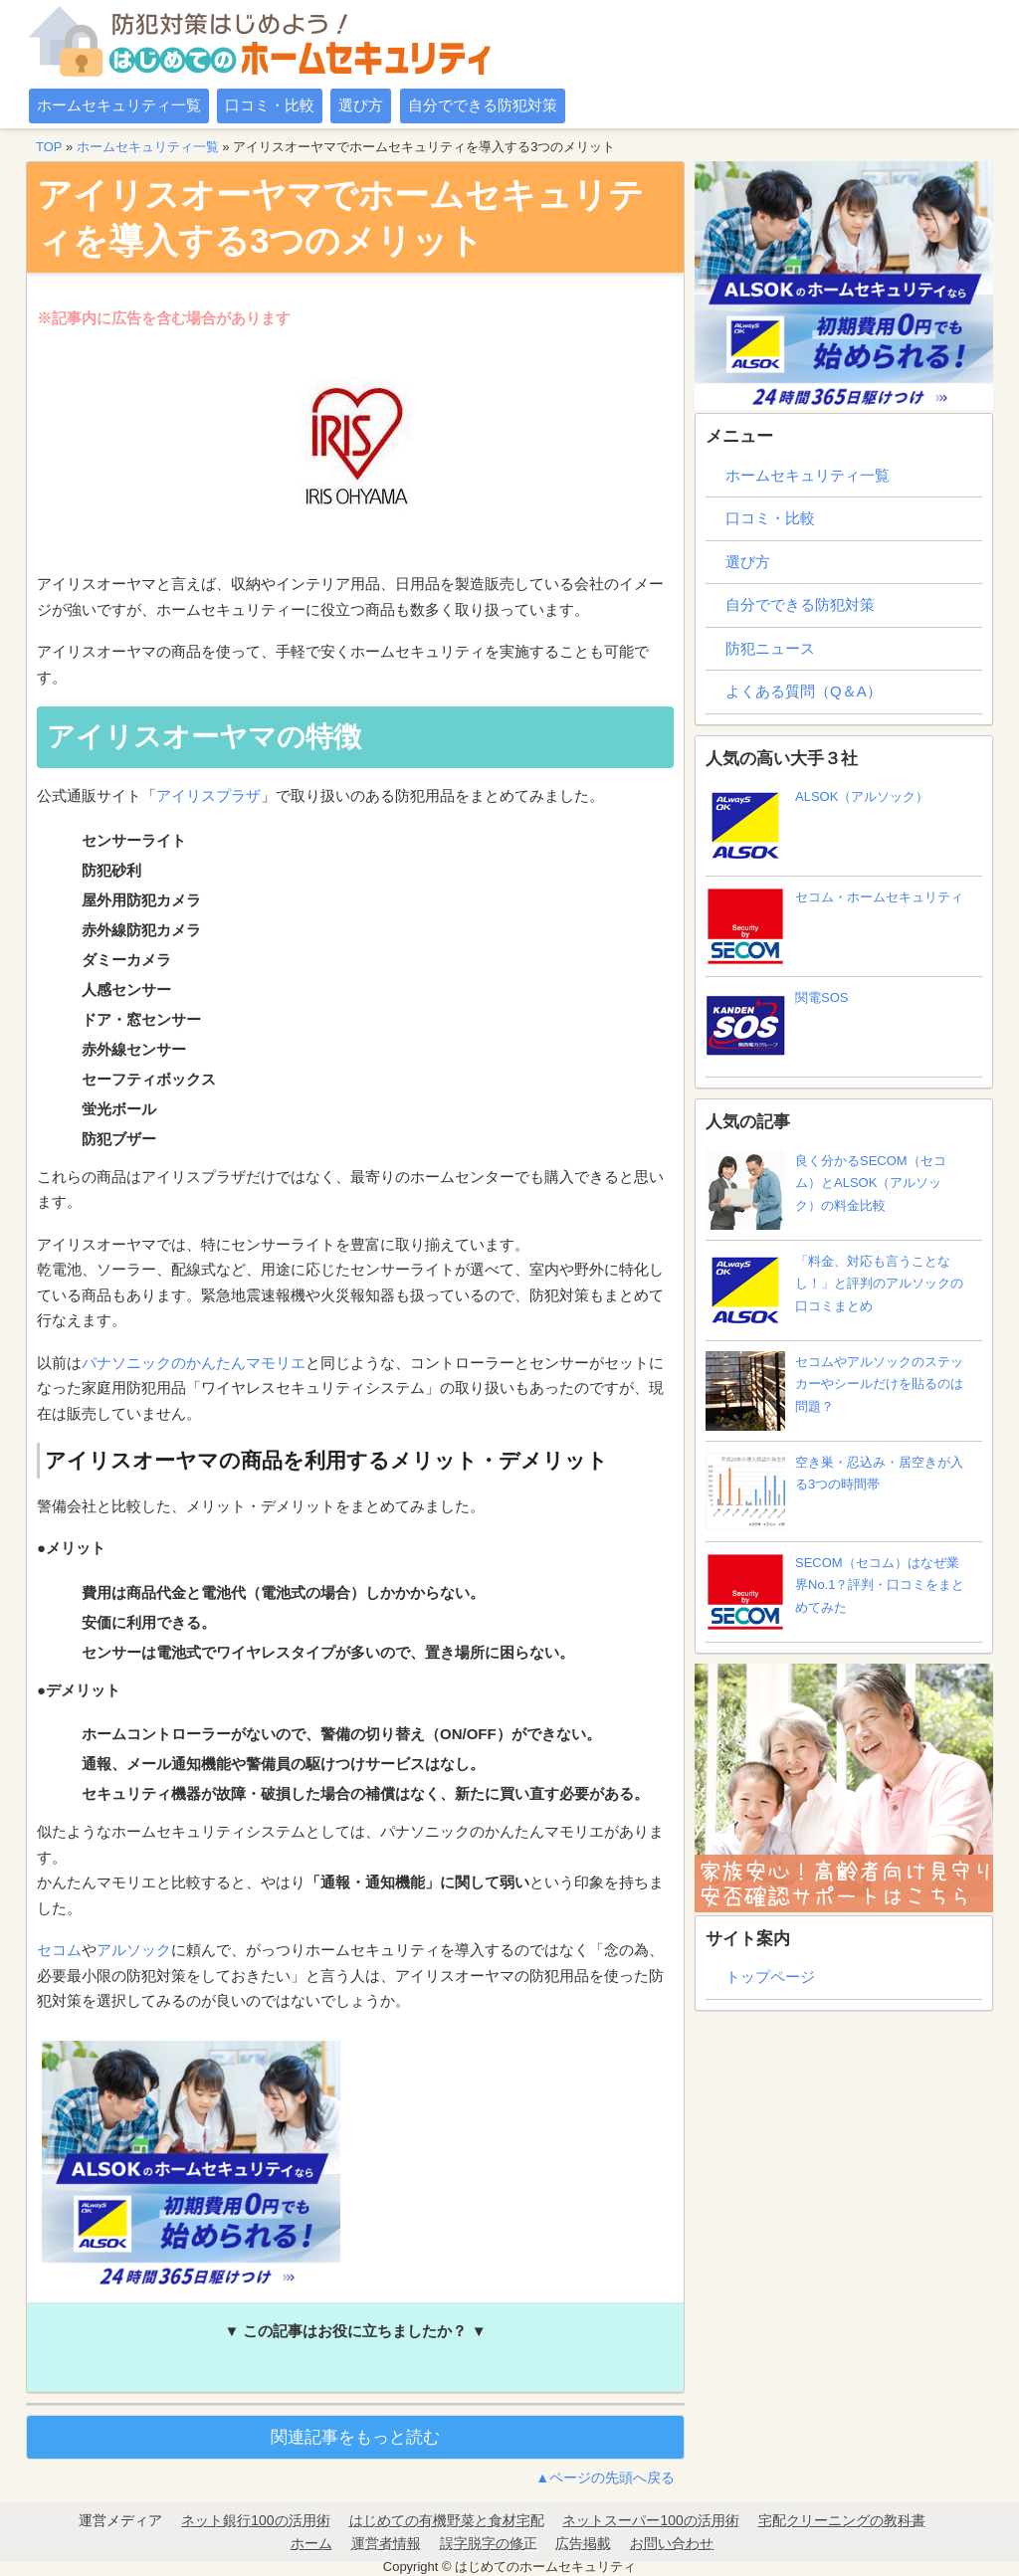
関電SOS (777, 1027)
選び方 (360, 105)
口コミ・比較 (269, 105)
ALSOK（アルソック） (817, 826)
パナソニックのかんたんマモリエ (194, 1362)
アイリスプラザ (208, 795)
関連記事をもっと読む (355, 2437)
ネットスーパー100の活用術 (650, 2520)
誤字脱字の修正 (488, 2543)
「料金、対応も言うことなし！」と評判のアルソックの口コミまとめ (834, 1290)
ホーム (311, 2543)
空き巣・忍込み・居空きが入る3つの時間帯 (834, 1491)
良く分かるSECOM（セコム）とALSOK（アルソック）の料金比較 (826, 1190)
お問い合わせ (671, 2543)
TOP (49, 146)
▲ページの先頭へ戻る (605, 2477)
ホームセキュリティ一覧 (119, 105)
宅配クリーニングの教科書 (841, 2520)
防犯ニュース (770, 648)
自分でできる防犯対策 (482, 105)
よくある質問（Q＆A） (803, 691)
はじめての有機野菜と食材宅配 (446, 2520)
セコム (59, 1949)
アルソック (134, 1949)
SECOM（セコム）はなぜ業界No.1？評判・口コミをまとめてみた (835, 1592)
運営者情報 (386, 2543)
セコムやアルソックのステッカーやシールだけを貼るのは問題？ (834, 1391)
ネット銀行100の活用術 (255, 2520)
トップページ (770, 1976)
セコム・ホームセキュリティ (834, 926)
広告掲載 (583, 2543)
